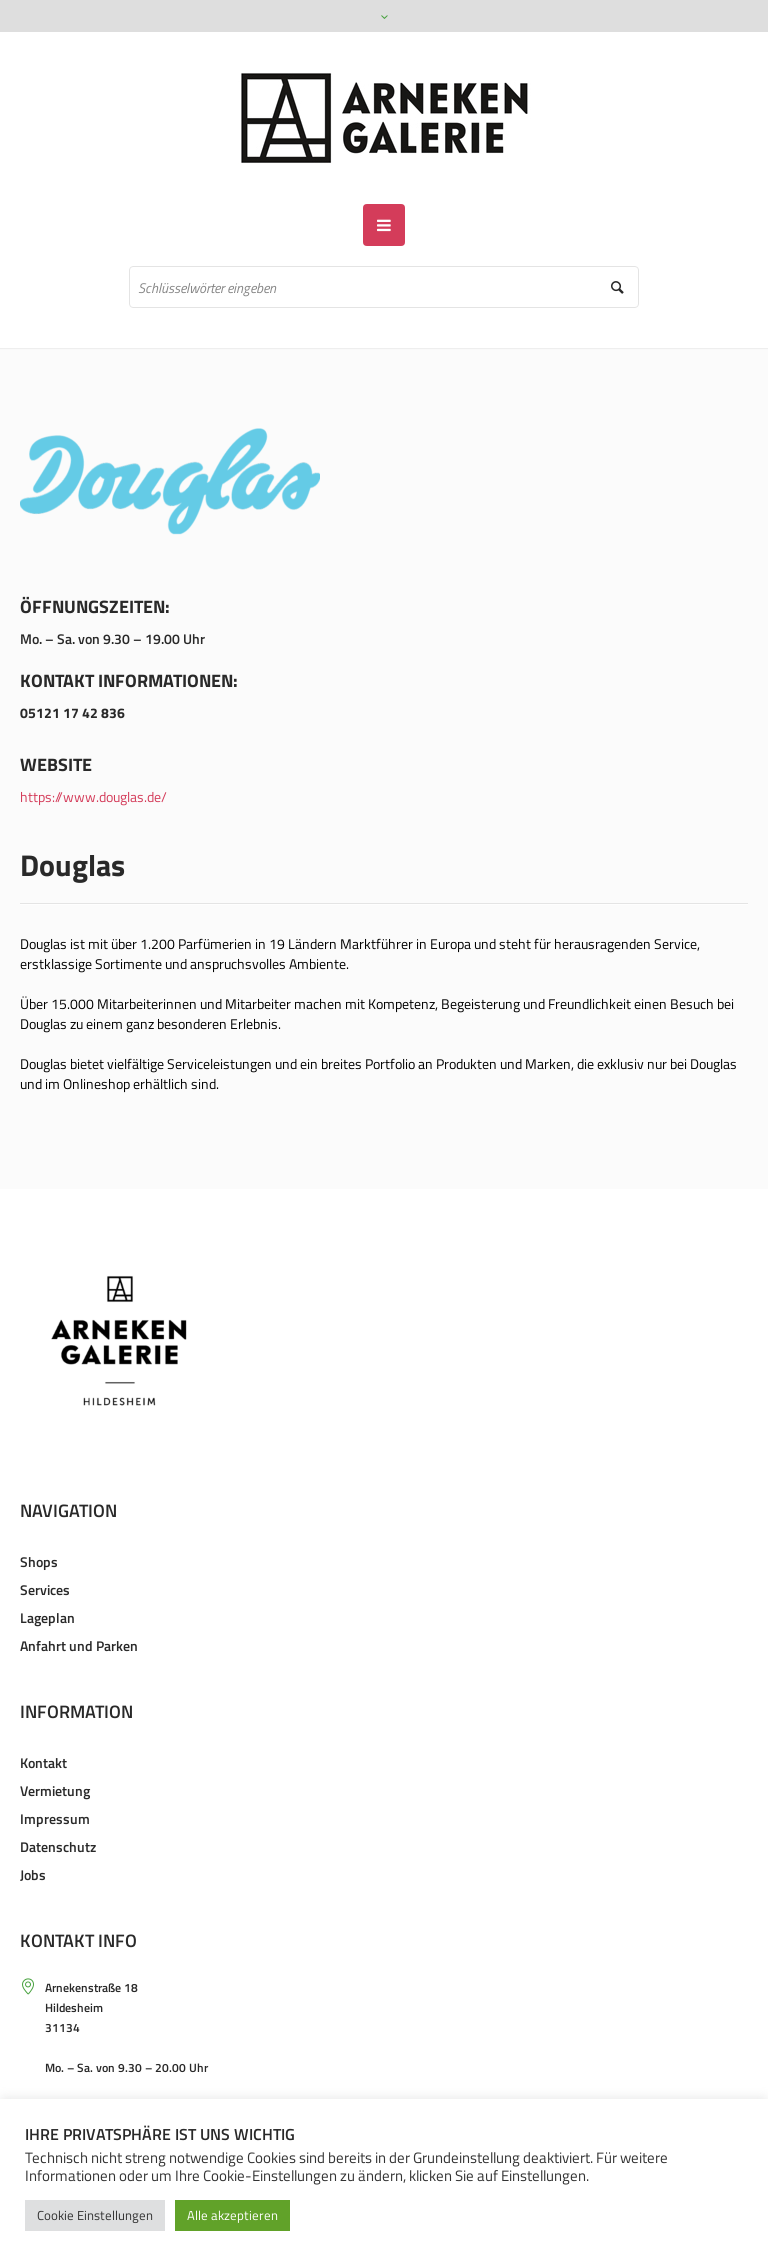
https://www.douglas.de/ (93, 796)
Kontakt (43, 1762)
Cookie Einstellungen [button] (95, 2215)
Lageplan (47, 1617)
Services (45, 1589)
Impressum (55, 1818)
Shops (39, 1561)
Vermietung (55, 1790)
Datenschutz (58, 1846)
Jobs (33, 1874)
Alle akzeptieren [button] (232, 2215)
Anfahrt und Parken (79, 1645)
